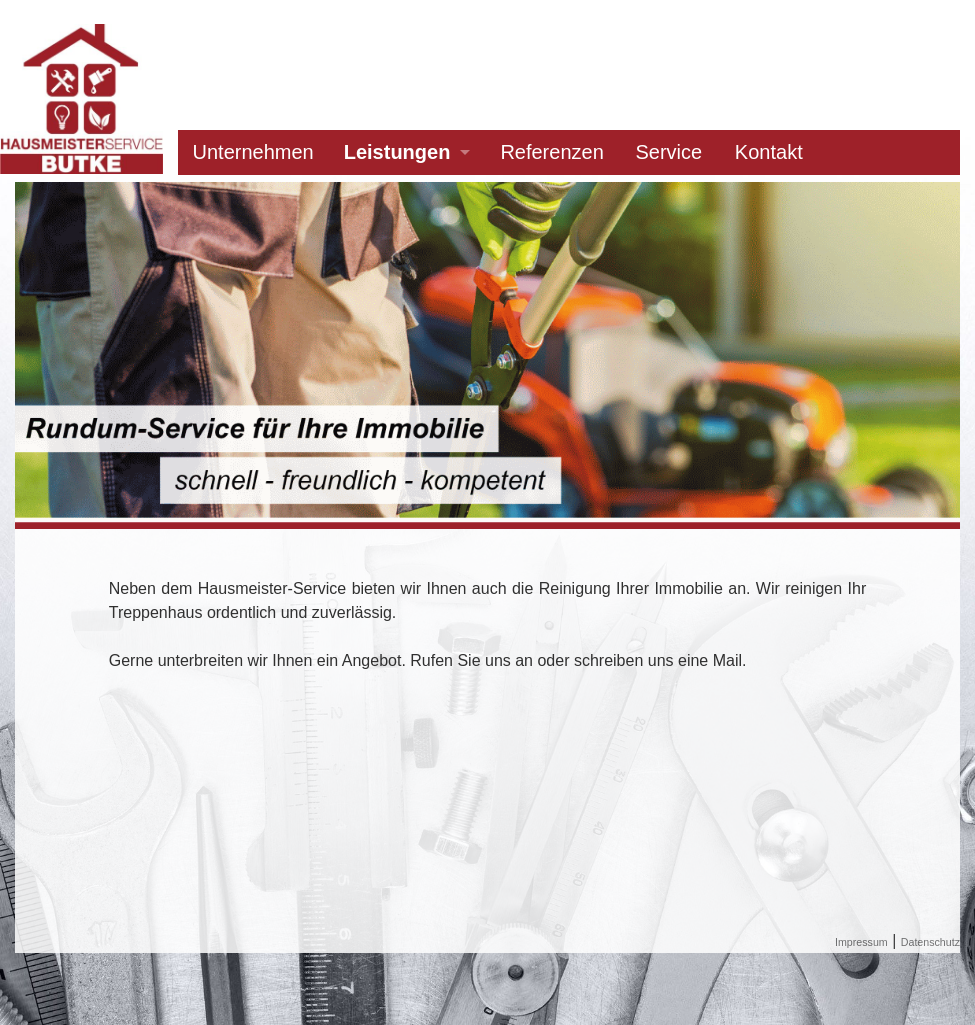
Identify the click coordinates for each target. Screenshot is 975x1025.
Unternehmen (253, 152)
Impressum (861, 942)
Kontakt (769, 152)
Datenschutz (930, 942)
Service (668, 152)
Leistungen (397, 152)
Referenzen (551, 152)
